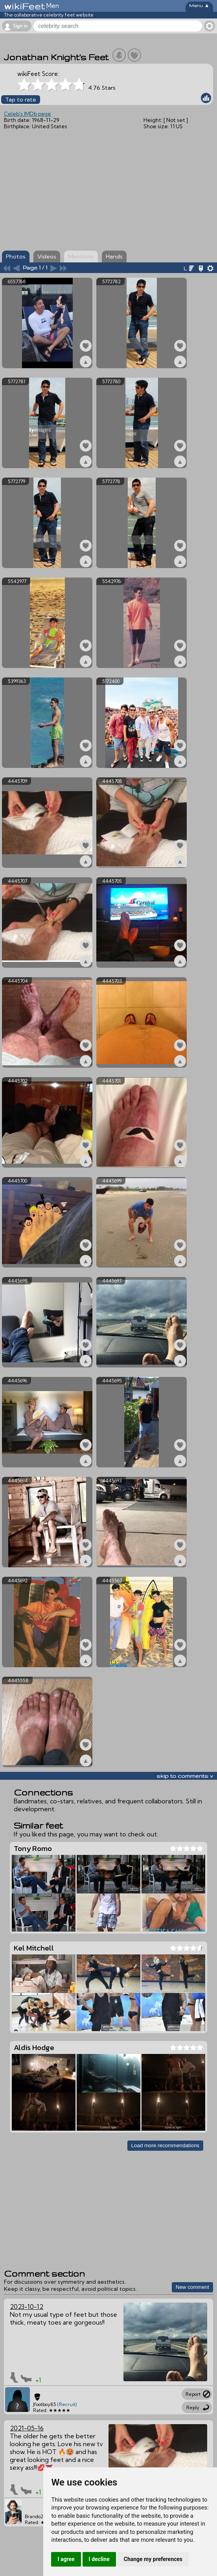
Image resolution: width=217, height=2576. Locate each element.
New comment (192, 2287)
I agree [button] (65, 2559)
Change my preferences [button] (153, 2559)
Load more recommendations (165, 2145)
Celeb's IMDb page (27, 114)
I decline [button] (99, 2559)
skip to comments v (184, 1776)
